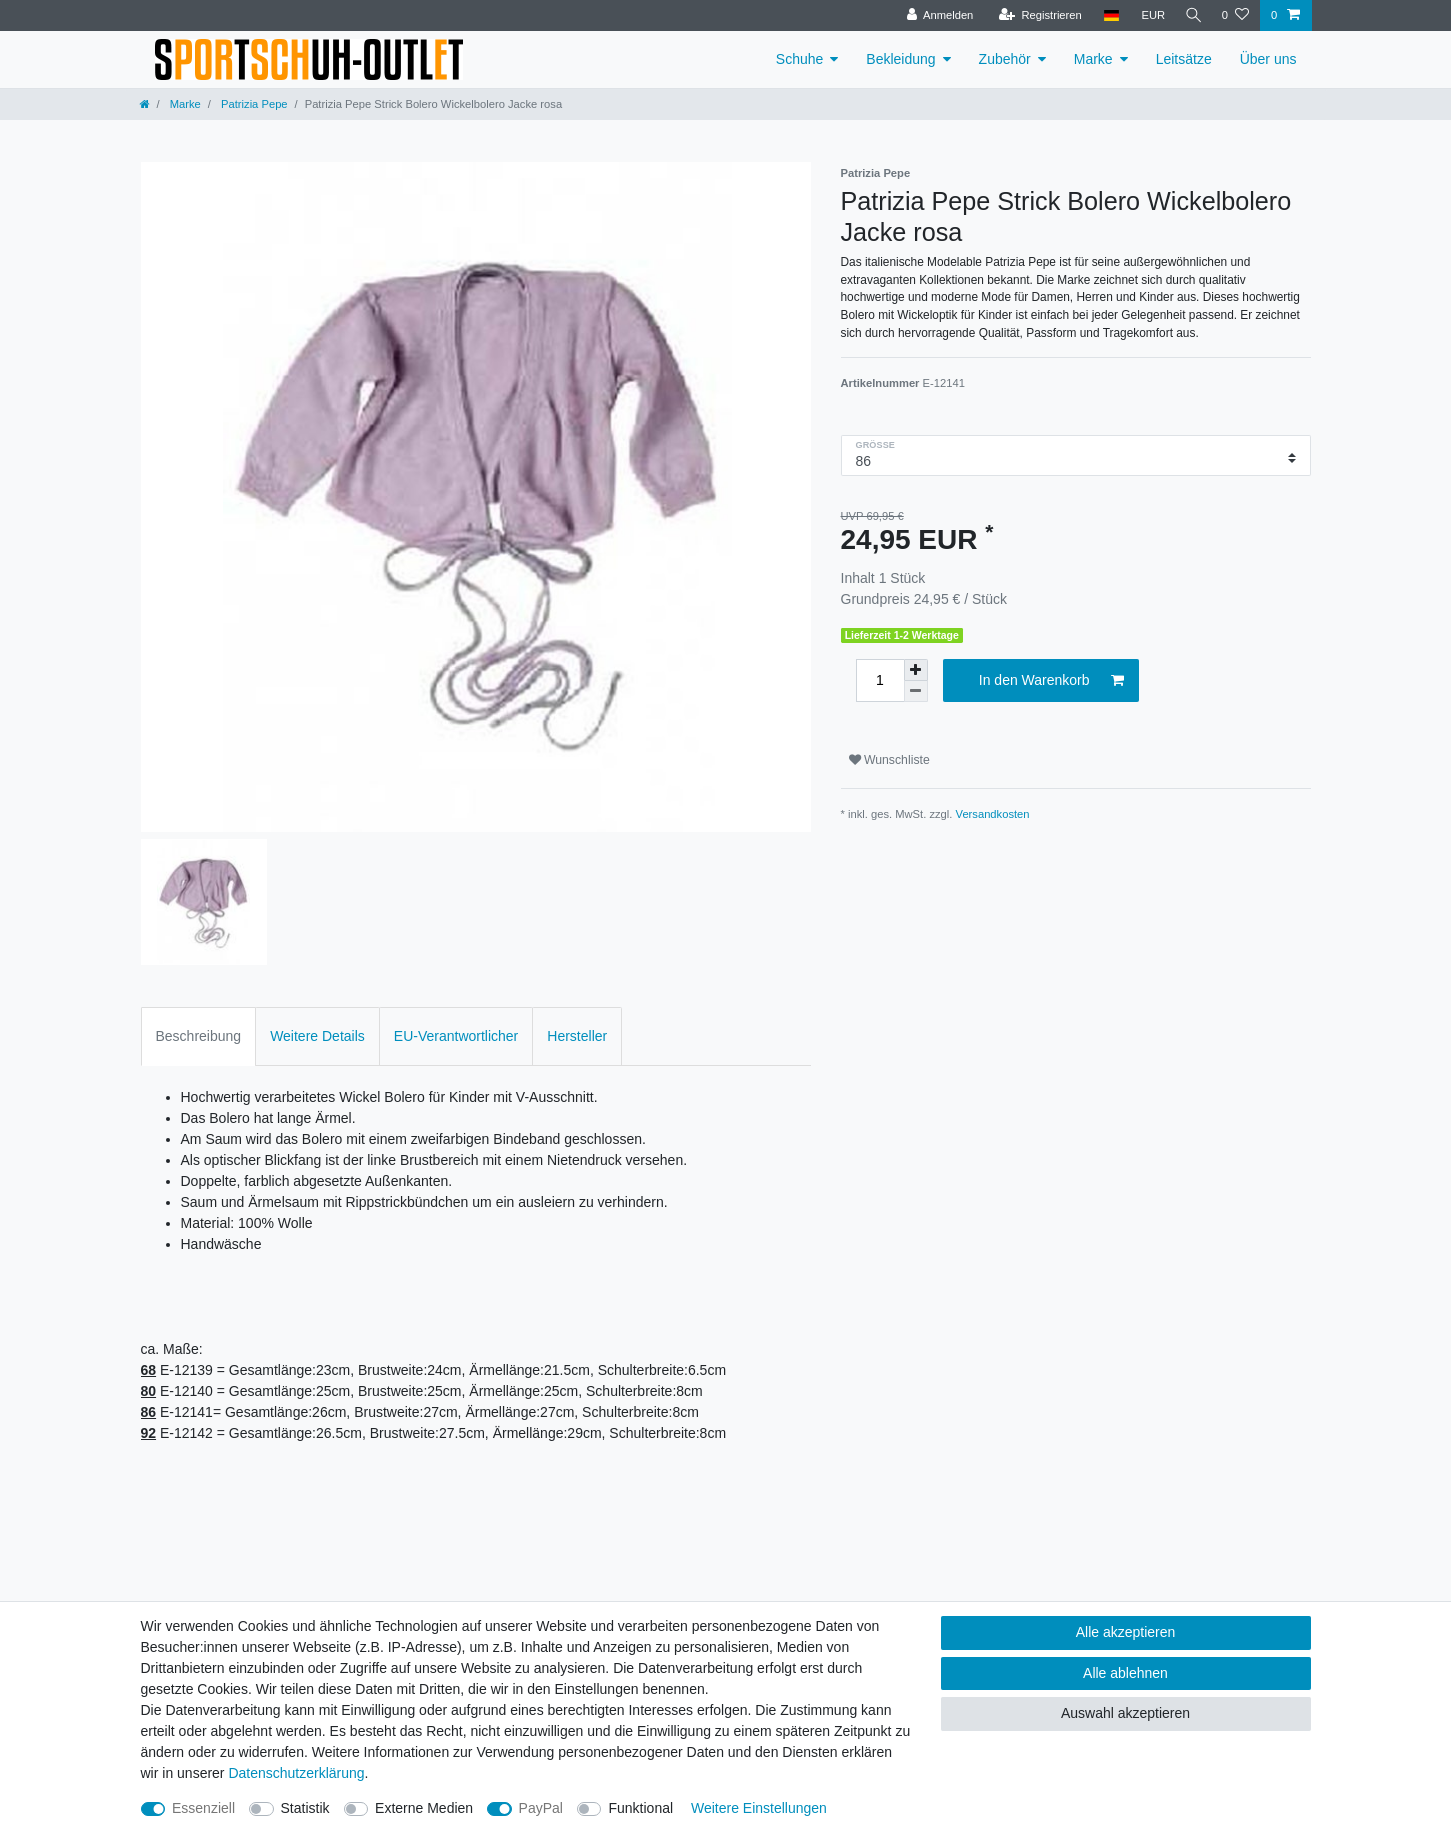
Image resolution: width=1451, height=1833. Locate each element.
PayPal (541, 1808)
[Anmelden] (934, 15)
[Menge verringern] (916, 691)
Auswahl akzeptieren (1125, 1713)
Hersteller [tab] (577, 1036)
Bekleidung (900, 59)
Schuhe (799, 59)
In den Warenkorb (1051, 681)
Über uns (1268, 59)
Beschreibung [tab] (199, 1036)
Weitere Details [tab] (317, 1036)
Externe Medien (424, 1808)
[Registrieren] (1034, 15)
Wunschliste (889, 760)
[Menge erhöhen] (916, 670)
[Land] (1105, 15)
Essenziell (203, 1808)
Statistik (305, 1808)
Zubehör (1005, 59)
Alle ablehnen (1125, 1673)
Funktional (640, 1808)
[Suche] (1191, 15)
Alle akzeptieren (1126, 1632)
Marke (1093, 59)
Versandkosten (993, 814)
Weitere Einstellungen (759, 1808)
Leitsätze (1184, 59)
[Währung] (1148, 15)
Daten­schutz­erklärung (296, 1773)
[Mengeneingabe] (880, 680)
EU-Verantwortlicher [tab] (456, 1036)
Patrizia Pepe (253, 104)
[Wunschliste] (1235, 15)
